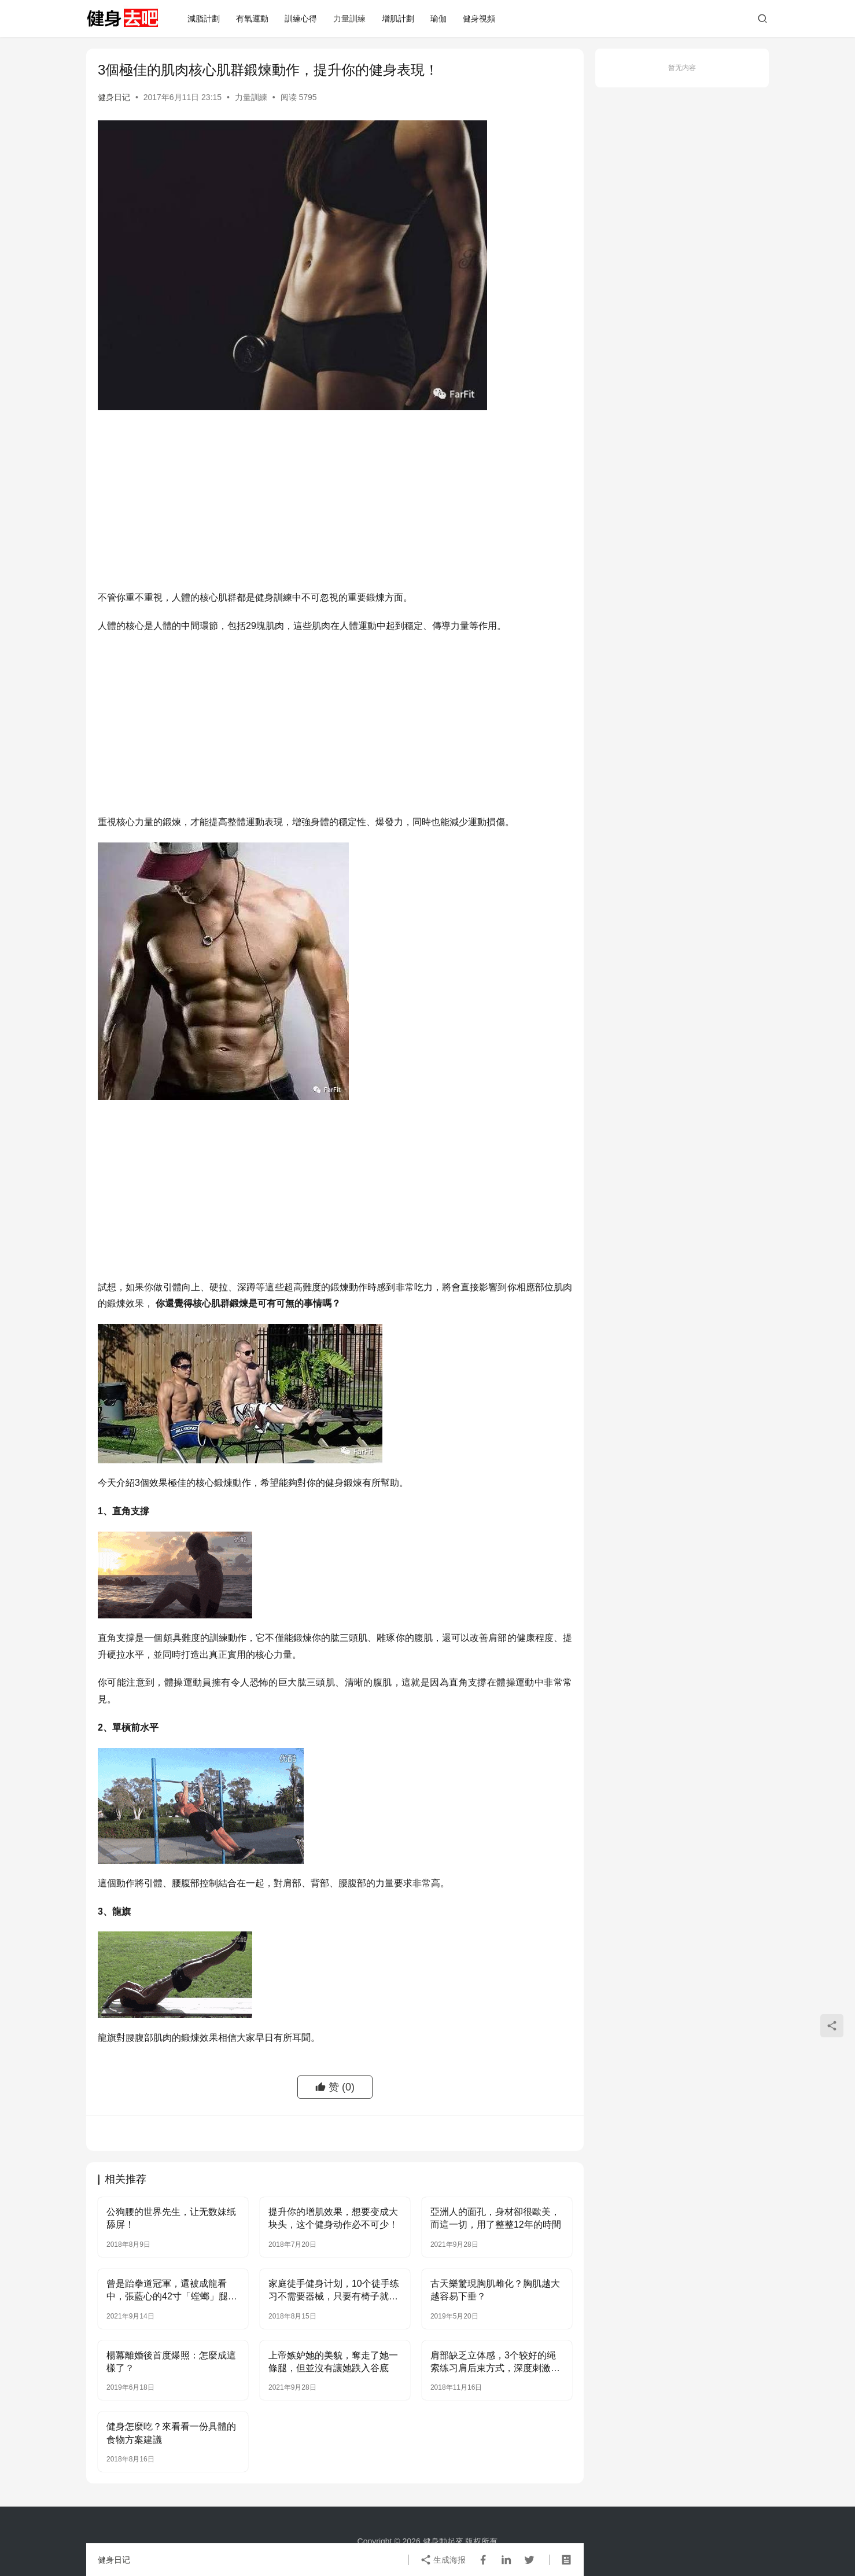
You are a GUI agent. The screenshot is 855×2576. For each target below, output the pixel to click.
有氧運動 (252, 18)
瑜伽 (438, 18)
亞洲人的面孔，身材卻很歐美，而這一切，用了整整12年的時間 (495, 2218)
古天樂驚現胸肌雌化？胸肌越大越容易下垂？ (495, 2290)
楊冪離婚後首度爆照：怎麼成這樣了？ (171, 2361)
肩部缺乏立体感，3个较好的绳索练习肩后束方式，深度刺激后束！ (495, 2362)
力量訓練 (349, 18)
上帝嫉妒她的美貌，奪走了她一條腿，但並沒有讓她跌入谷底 (333, 2361)
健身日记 (114, 97)
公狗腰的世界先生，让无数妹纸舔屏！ (171, 2218)
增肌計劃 (398, 18)
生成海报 (443, 2559)
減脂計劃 (203, 18)
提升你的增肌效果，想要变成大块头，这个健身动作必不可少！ (333, 2218)
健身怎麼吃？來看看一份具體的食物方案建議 (171, 2433)
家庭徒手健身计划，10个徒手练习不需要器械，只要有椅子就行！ (333, 2291)
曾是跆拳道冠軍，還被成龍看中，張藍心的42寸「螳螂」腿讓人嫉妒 (171, 2291)
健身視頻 (479, 18)
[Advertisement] (335, 503)
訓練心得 (301, 18)
